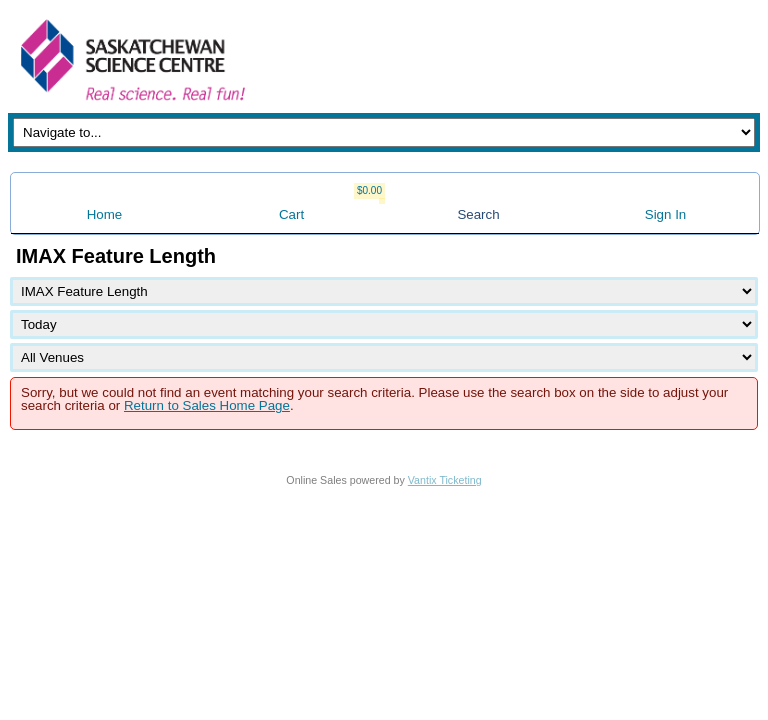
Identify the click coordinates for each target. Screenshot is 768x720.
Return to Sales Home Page (207, 405)
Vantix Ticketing (445, 480)
